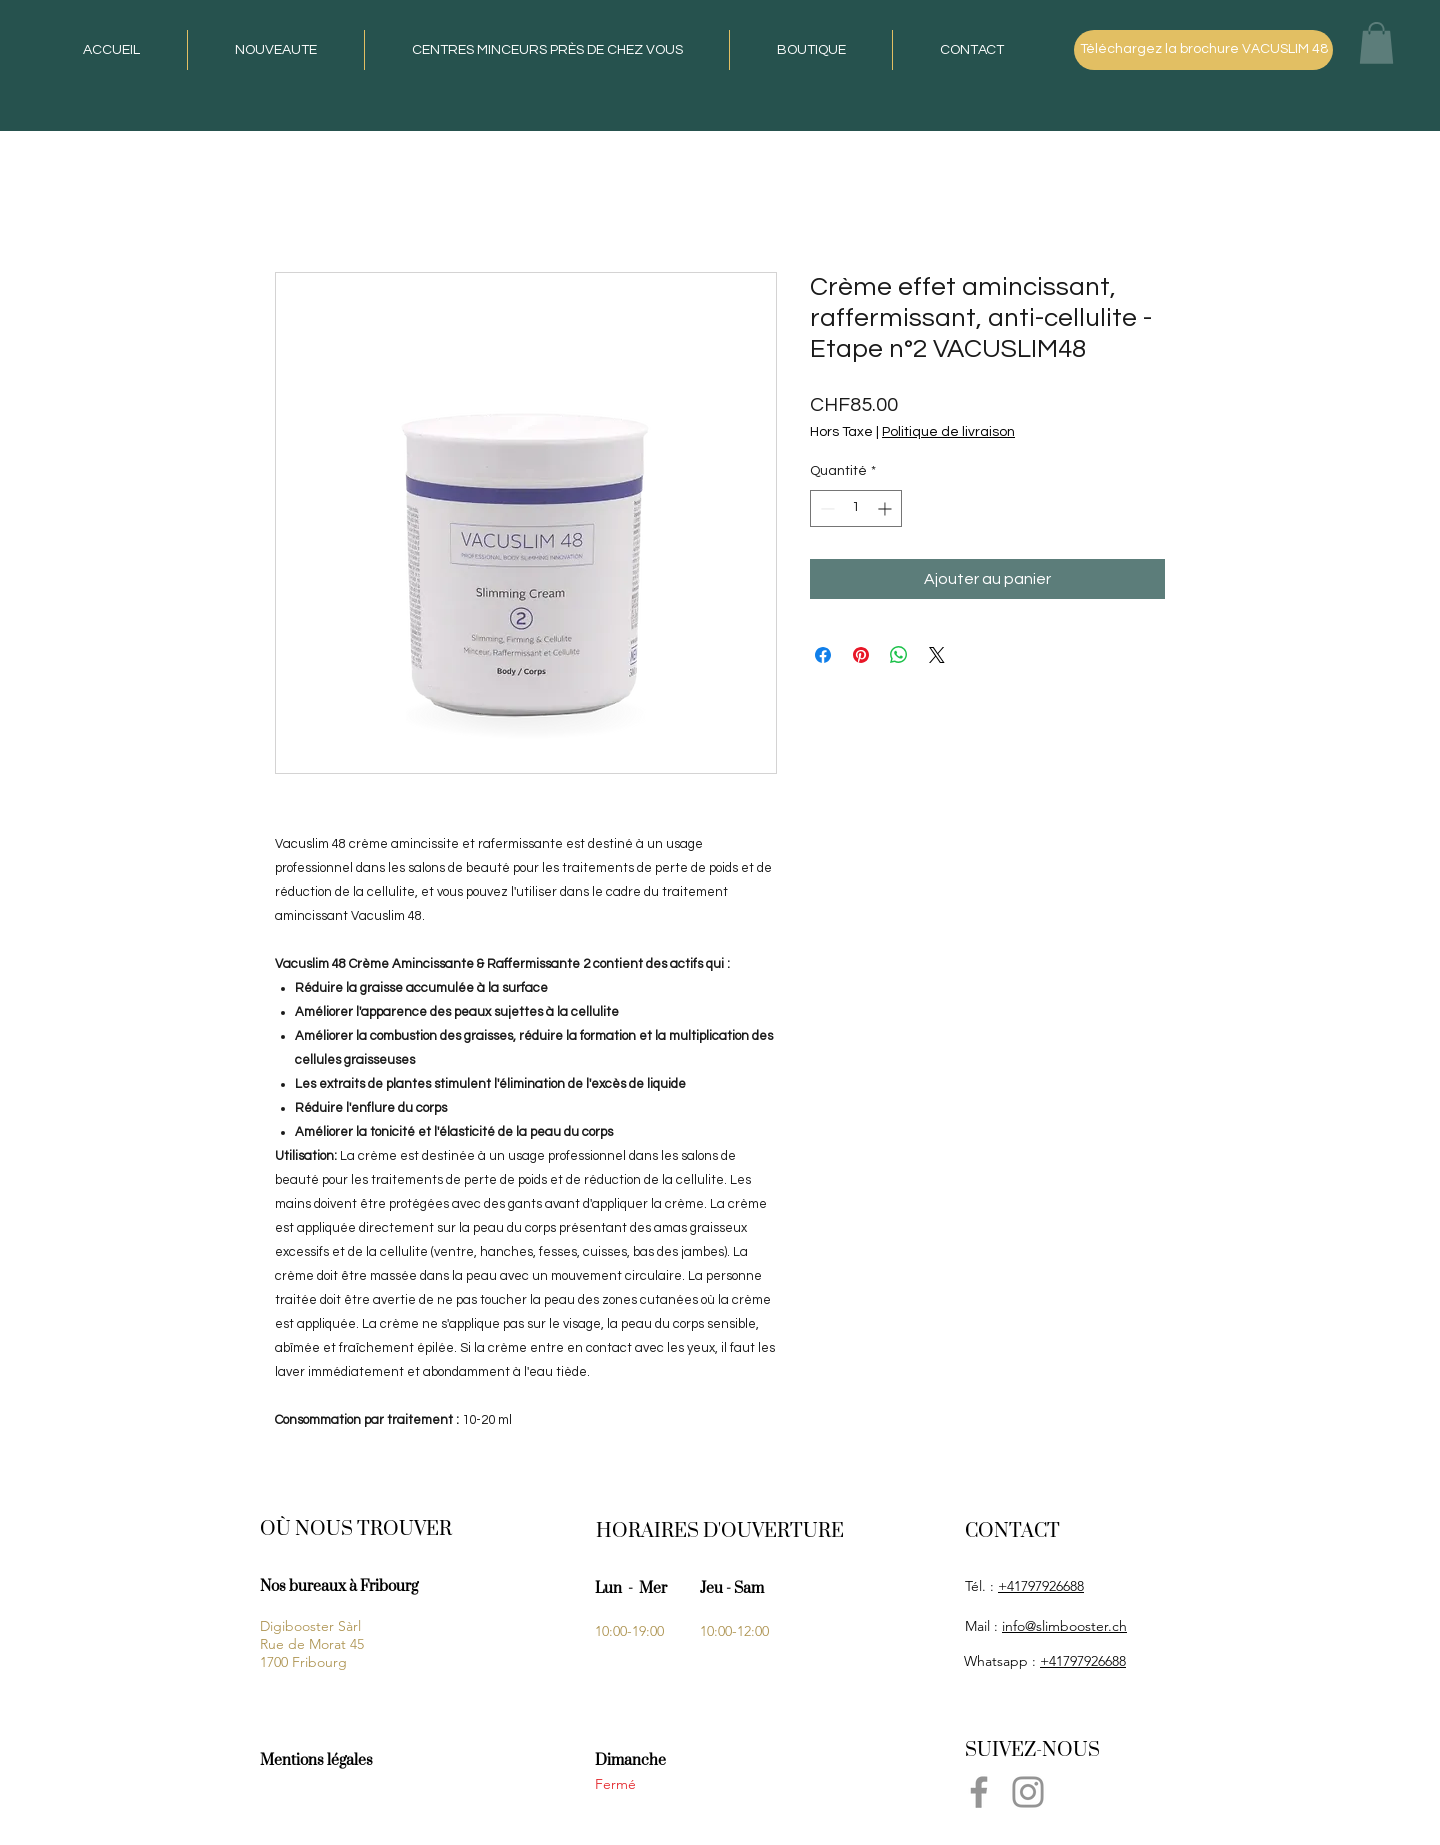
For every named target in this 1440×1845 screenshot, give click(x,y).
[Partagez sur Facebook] (823, 655)
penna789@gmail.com (1033, 1828)
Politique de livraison (948, 432)
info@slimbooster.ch (1064, 1626)
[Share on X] (937, 655)
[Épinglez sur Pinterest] (861, 655)
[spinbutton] (856, 508)
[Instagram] (1028, 1792)
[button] (1376, 43)
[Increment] (886, 508)
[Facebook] (979, 1792)
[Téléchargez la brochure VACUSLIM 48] (1203, 50)
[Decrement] (825, 508)
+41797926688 (1041, 1586)
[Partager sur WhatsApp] (899, 655)
